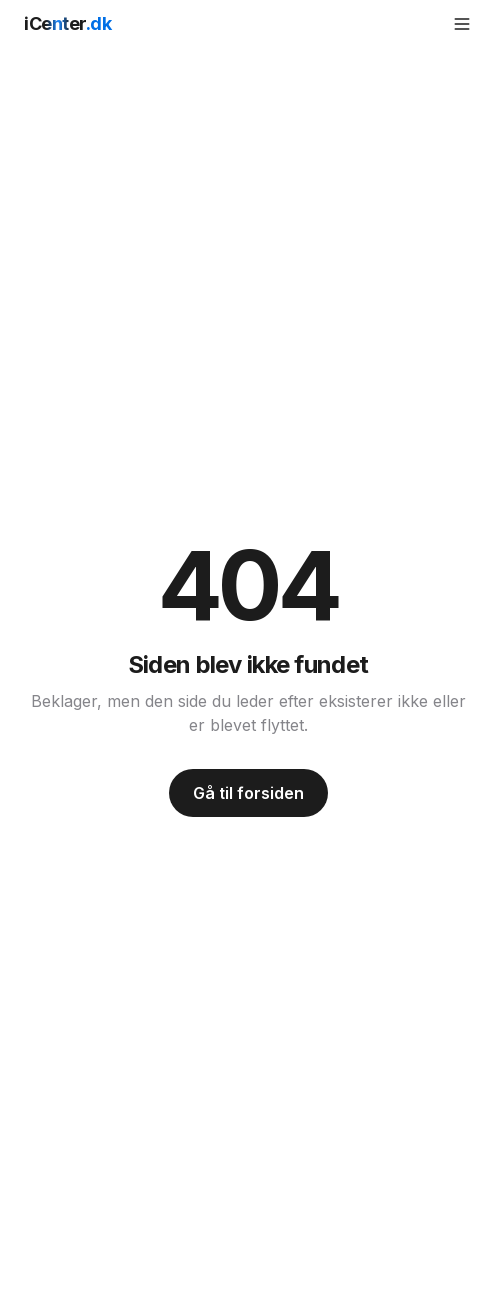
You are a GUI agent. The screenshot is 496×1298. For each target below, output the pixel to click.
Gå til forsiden (248, 793)
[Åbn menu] (462, 24)
